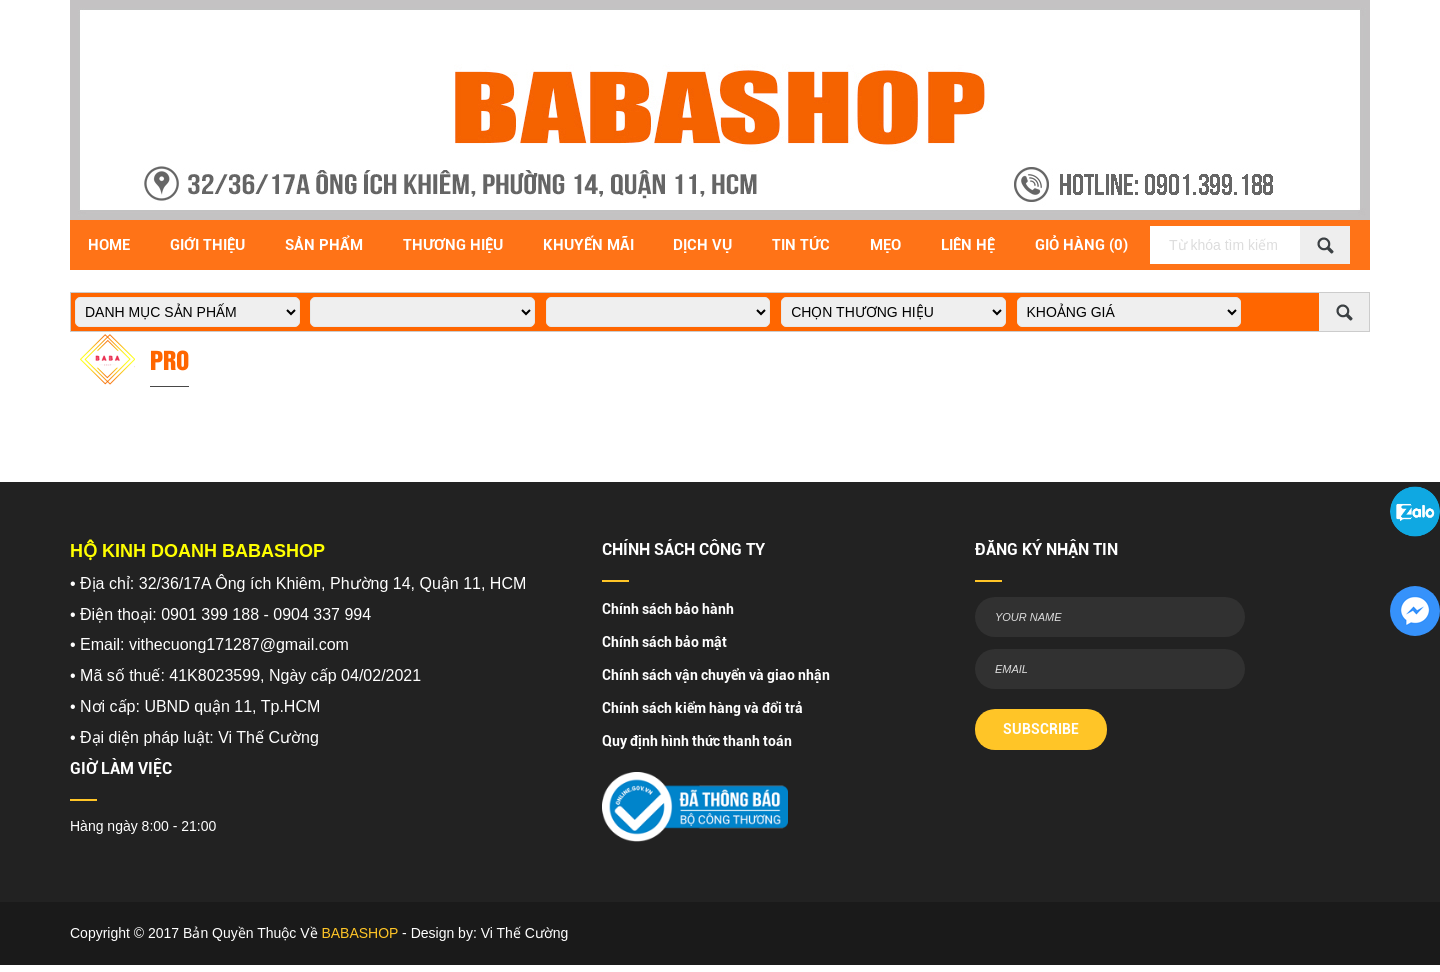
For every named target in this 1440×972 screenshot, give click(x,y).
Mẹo (885, 245)
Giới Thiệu (207, 245)
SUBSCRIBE (1041, 729)
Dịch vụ (702, 245)
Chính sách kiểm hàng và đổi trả (702, 708)
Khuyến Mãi (588, 245)
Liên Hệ (968, 245)
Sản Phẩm (324, 245)
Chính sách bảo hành (668, 609)
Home (109, 245)
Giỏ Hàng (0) (1081, 245)
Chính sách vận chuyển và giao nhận (716, 675)
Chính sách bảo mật (664, 642)
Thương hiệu (453, 245)
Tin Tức (801, 245)
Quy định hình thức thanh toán (697, 741)
